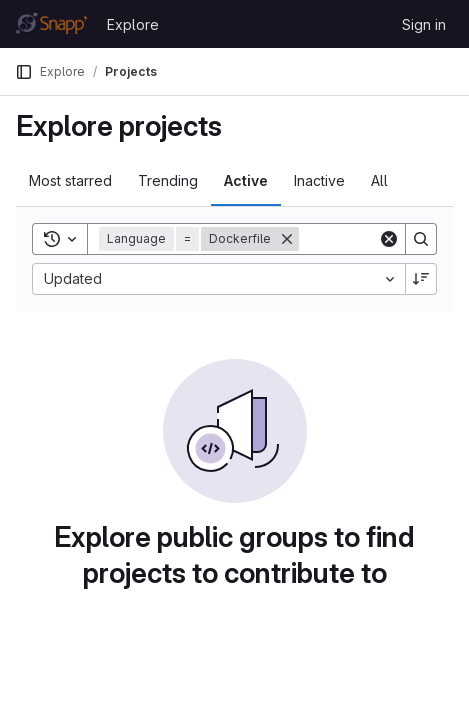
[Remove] (287, 239)
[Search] (421, 239)
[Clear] (389, 239)
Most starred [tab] (70, 180)
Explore (133, 24)
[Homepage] (51, 24)
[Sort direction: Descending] (421, 279)
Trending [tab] (168, 180)
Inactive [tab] (319, 180)
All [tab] (379, 180)
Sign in (424, 24)
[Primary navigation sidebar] (24, 72)
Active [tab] (246, 180)
